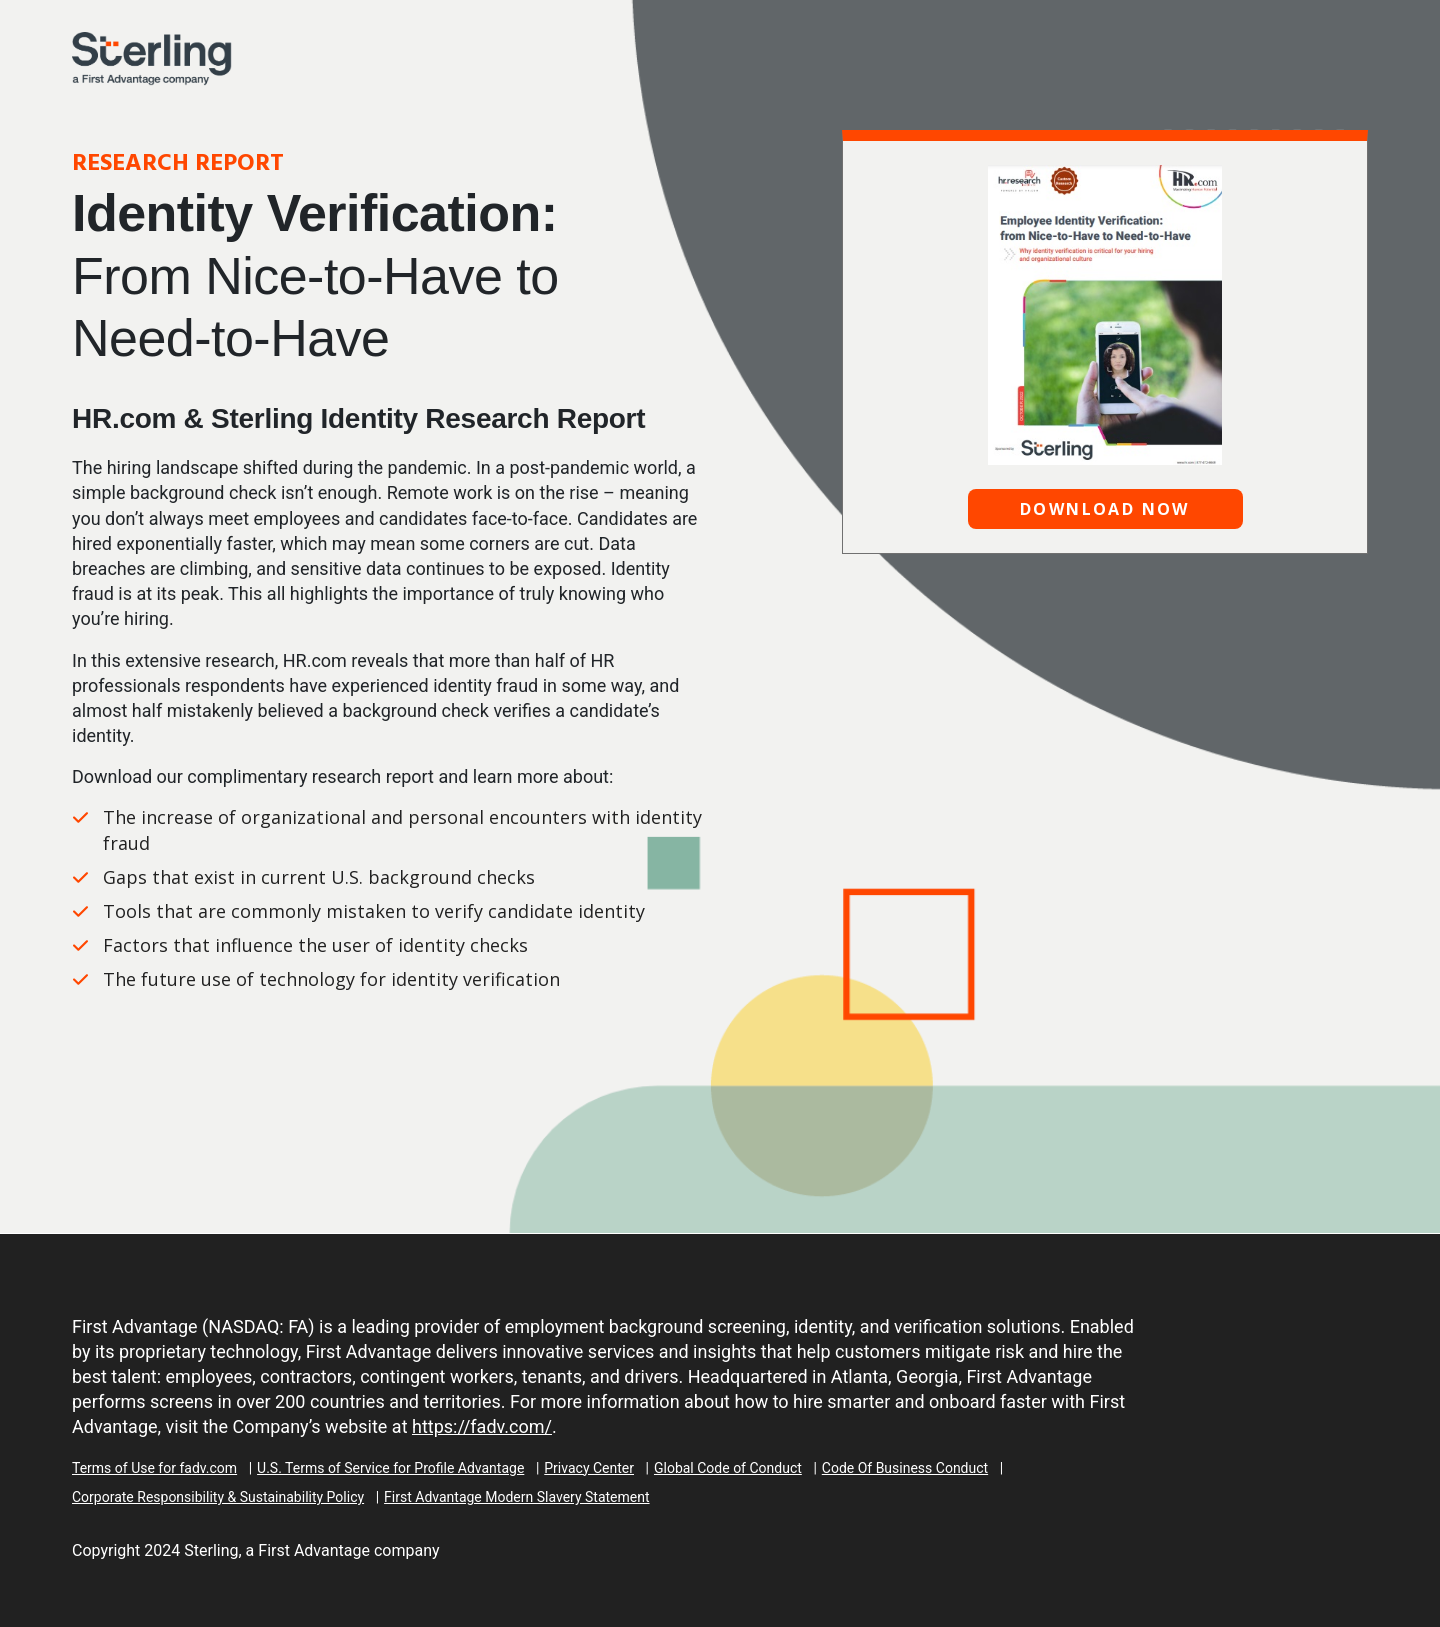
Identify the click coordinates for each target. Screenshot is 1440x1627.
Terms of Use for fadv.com (154, 1468)
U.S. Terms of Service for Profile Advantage (390, 1468)
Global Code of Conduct (728, 1468)
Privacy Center (589, 1468)
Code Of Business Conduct (905, 1468)
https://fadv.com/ (482, 1426)
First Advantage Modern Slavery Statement (516, 1497)
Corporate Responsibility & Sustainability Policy (218, 1497)
